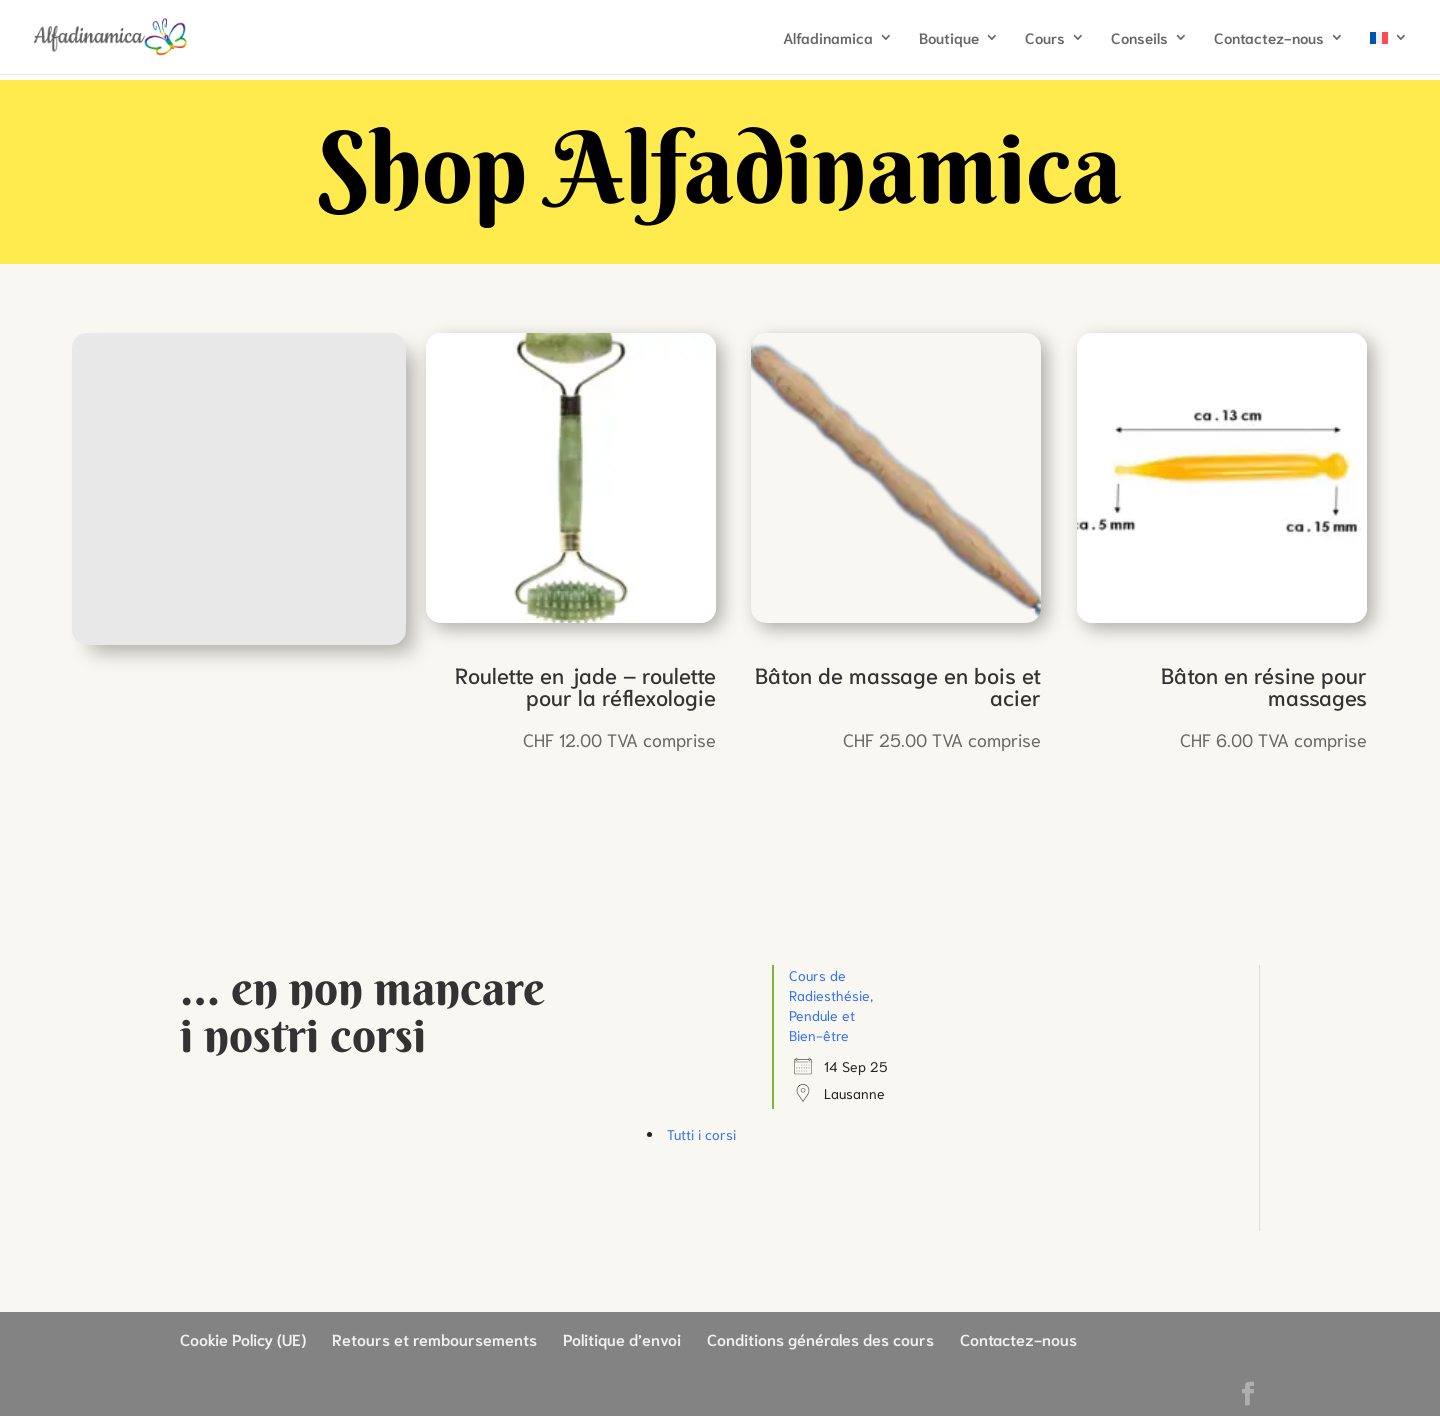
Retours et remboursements (434, 1338)
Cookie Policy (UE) (243, 1338)
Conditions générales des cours (820, 1338)
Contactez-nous (1269, 38)
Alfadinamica (828, 38)
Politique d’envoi (622, 1338)
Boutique (949, 38)
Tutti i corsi (701, 1134)
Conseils (1139, 38)
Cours (1045, 38)
